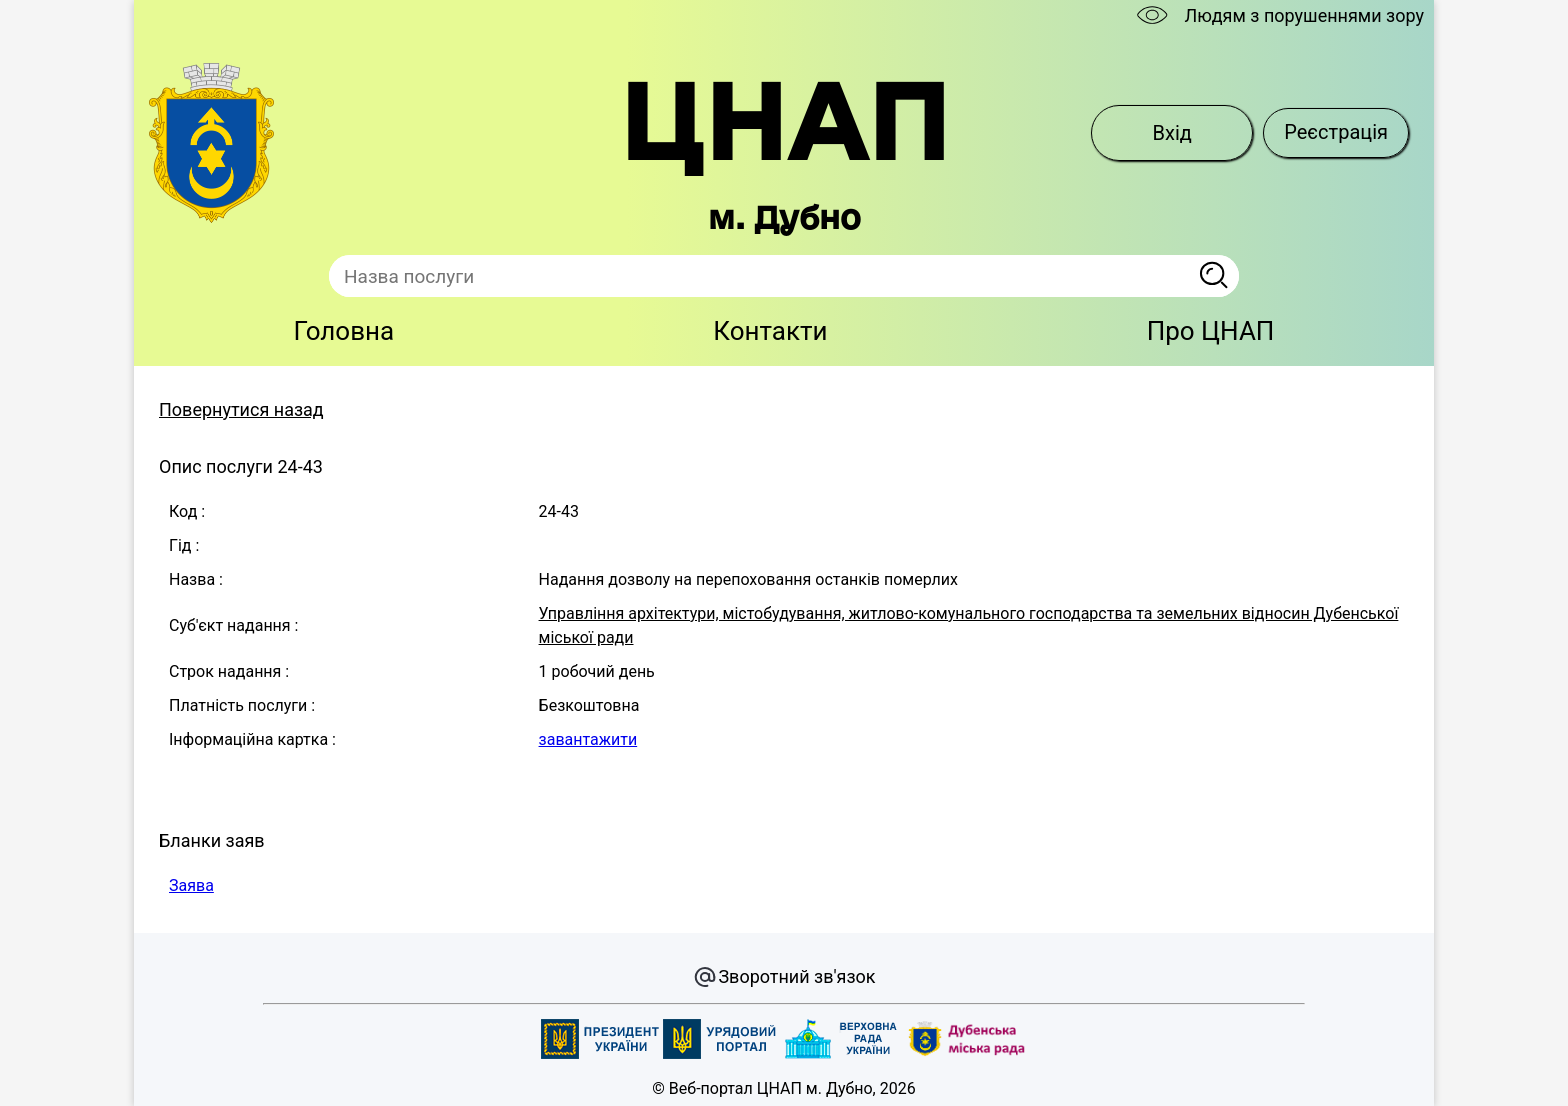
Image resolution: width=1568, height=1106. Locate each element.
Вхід (1172, 133)
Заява (191, 885)
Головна (344, 331)
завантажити (588, 739)
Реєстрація (1336, 132)
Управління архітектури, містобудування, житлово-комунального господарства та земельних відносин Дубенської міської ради (969, 625)
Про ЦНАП (1211, 331)
